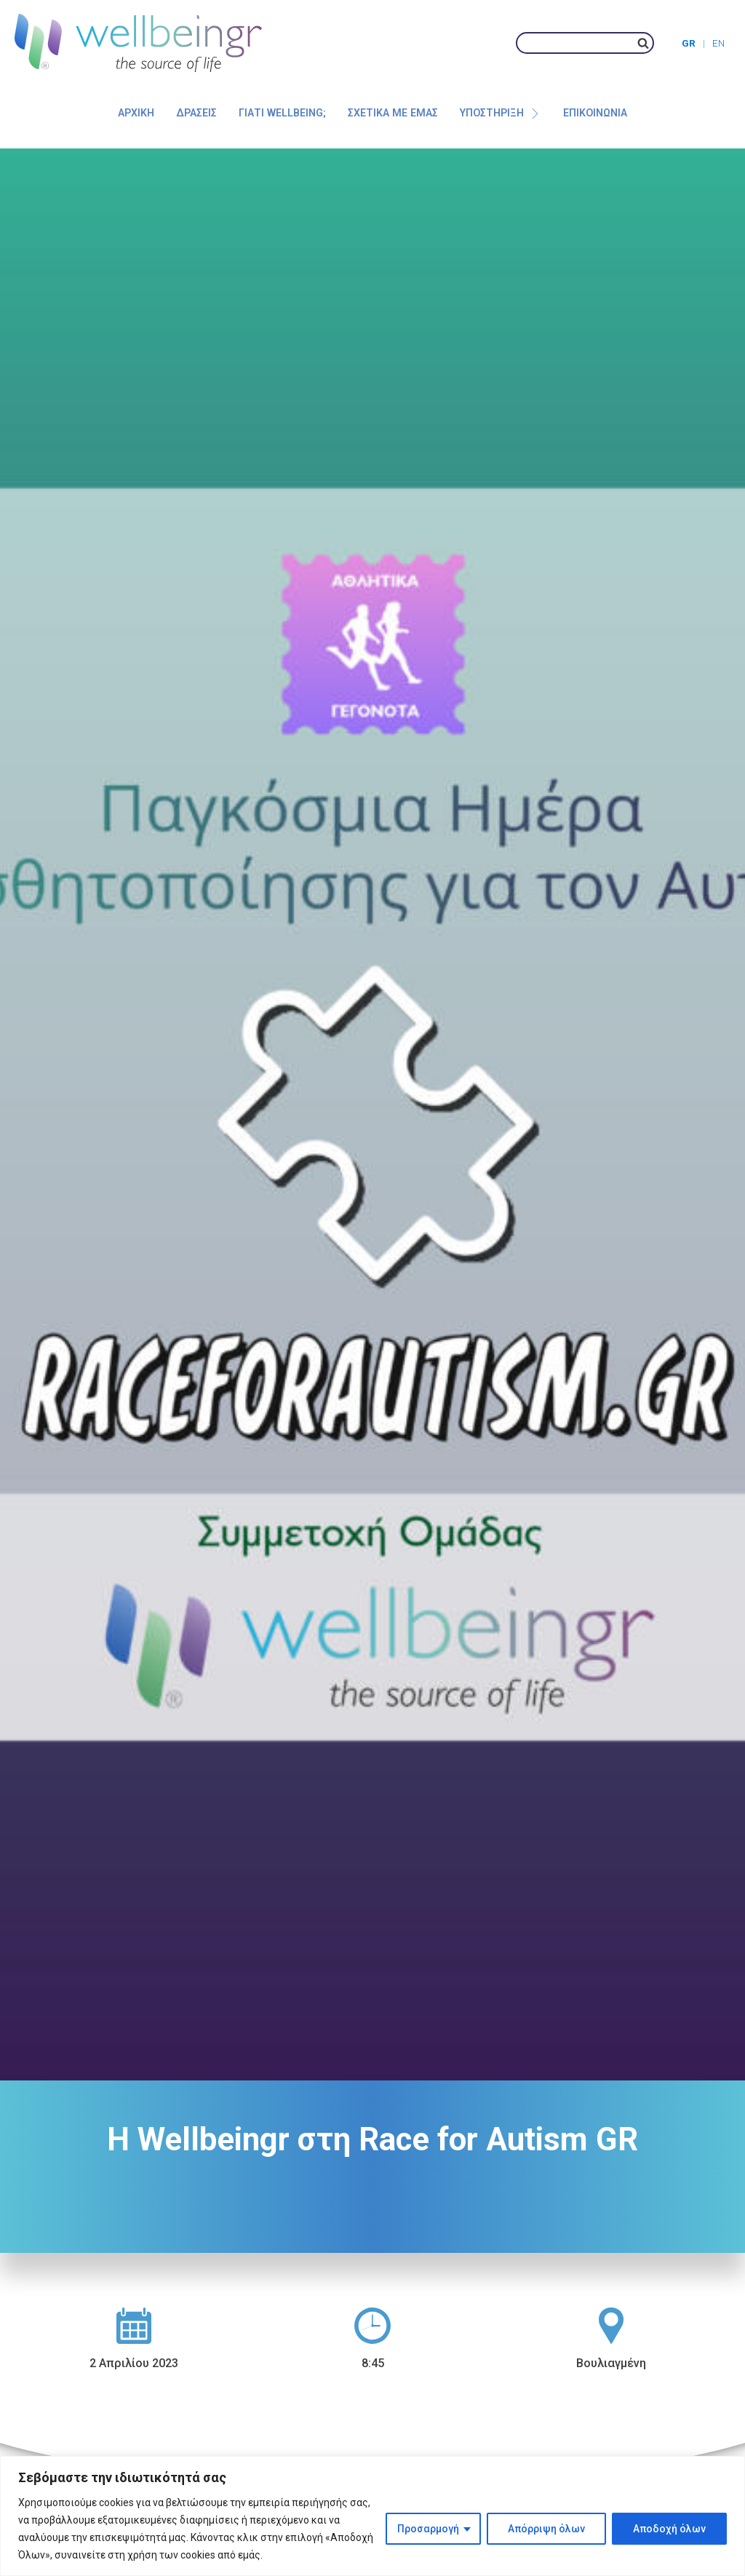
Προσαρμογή (428, 2529)
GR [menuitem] (689, 43)
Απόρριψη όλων (546, 2529)
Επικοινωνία (595, 113)
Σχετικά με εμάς (393, 113)
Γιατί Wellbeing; (282, 113)
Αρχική (136, 113)
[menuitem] (697, 43)
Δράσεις (196, 113)
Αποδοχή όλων (669, 2529)
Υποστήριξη (500, 113)
